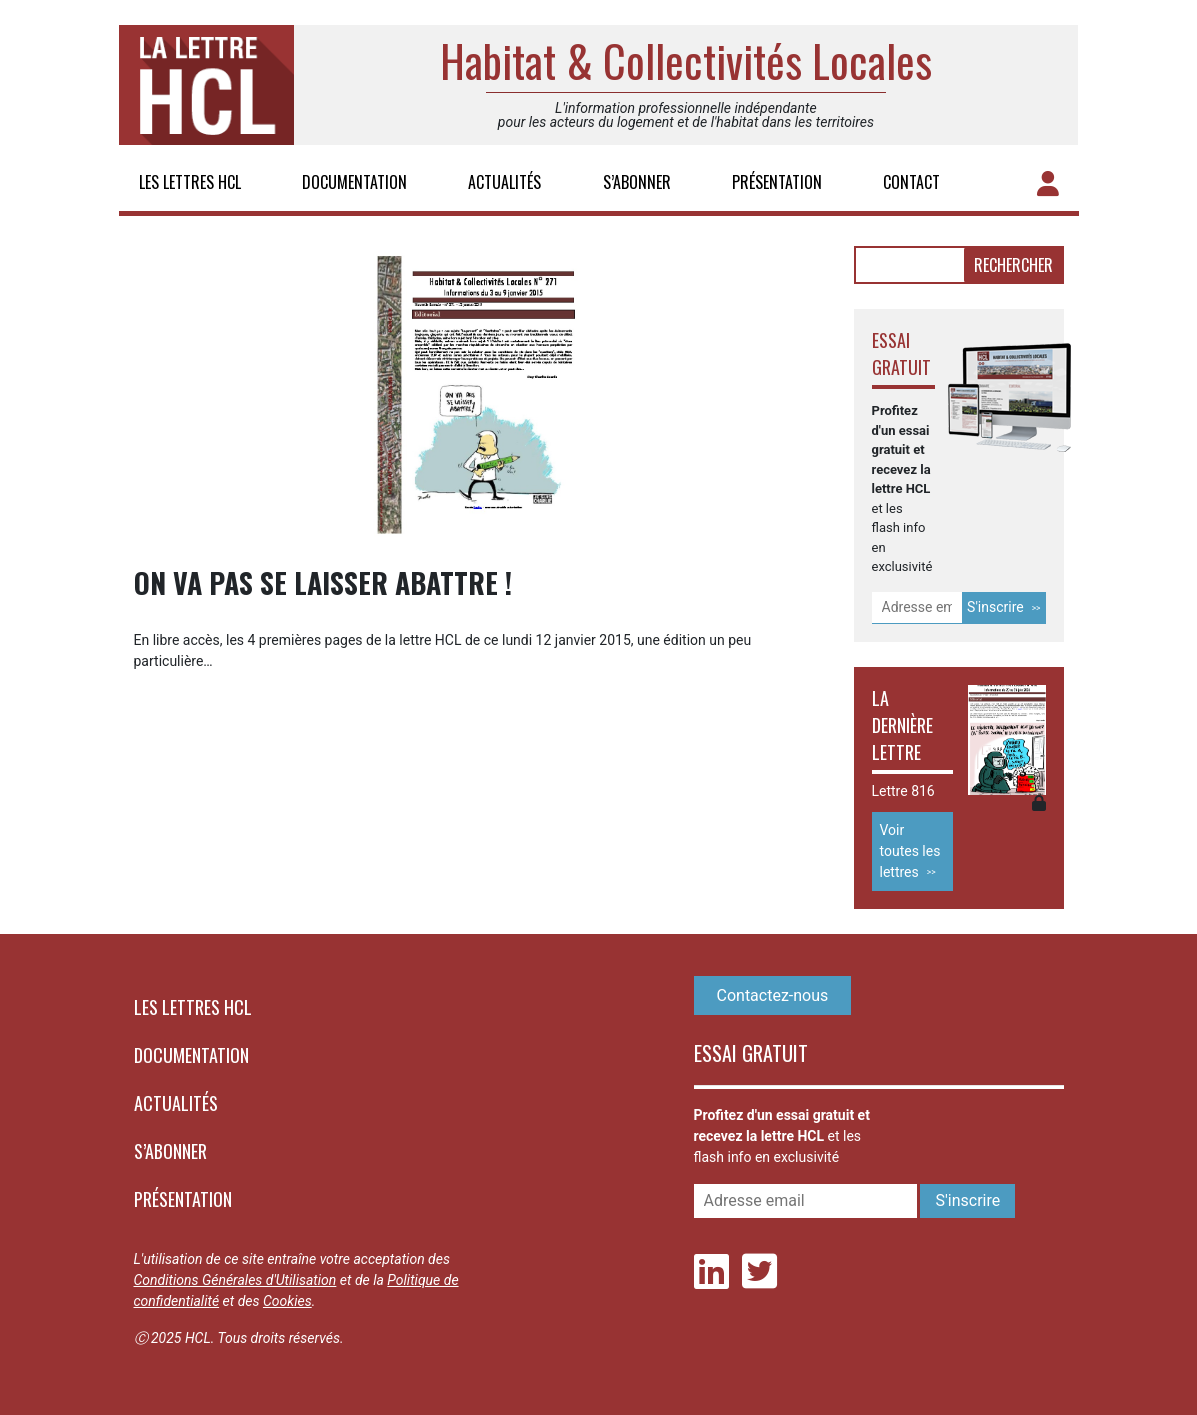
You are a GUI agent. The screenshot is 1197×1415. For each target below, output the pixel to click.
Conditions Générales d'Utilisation (235, 1280)
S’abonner (637, 182)
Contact (911, 182)
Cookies (287, 1301)
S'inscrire (995, 607)
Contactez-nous (773, 995)
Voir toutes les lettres (910, 851)
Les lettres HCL (190, 182)
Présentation (777, 182)
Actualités (504, 182)
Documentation (354, 182)
